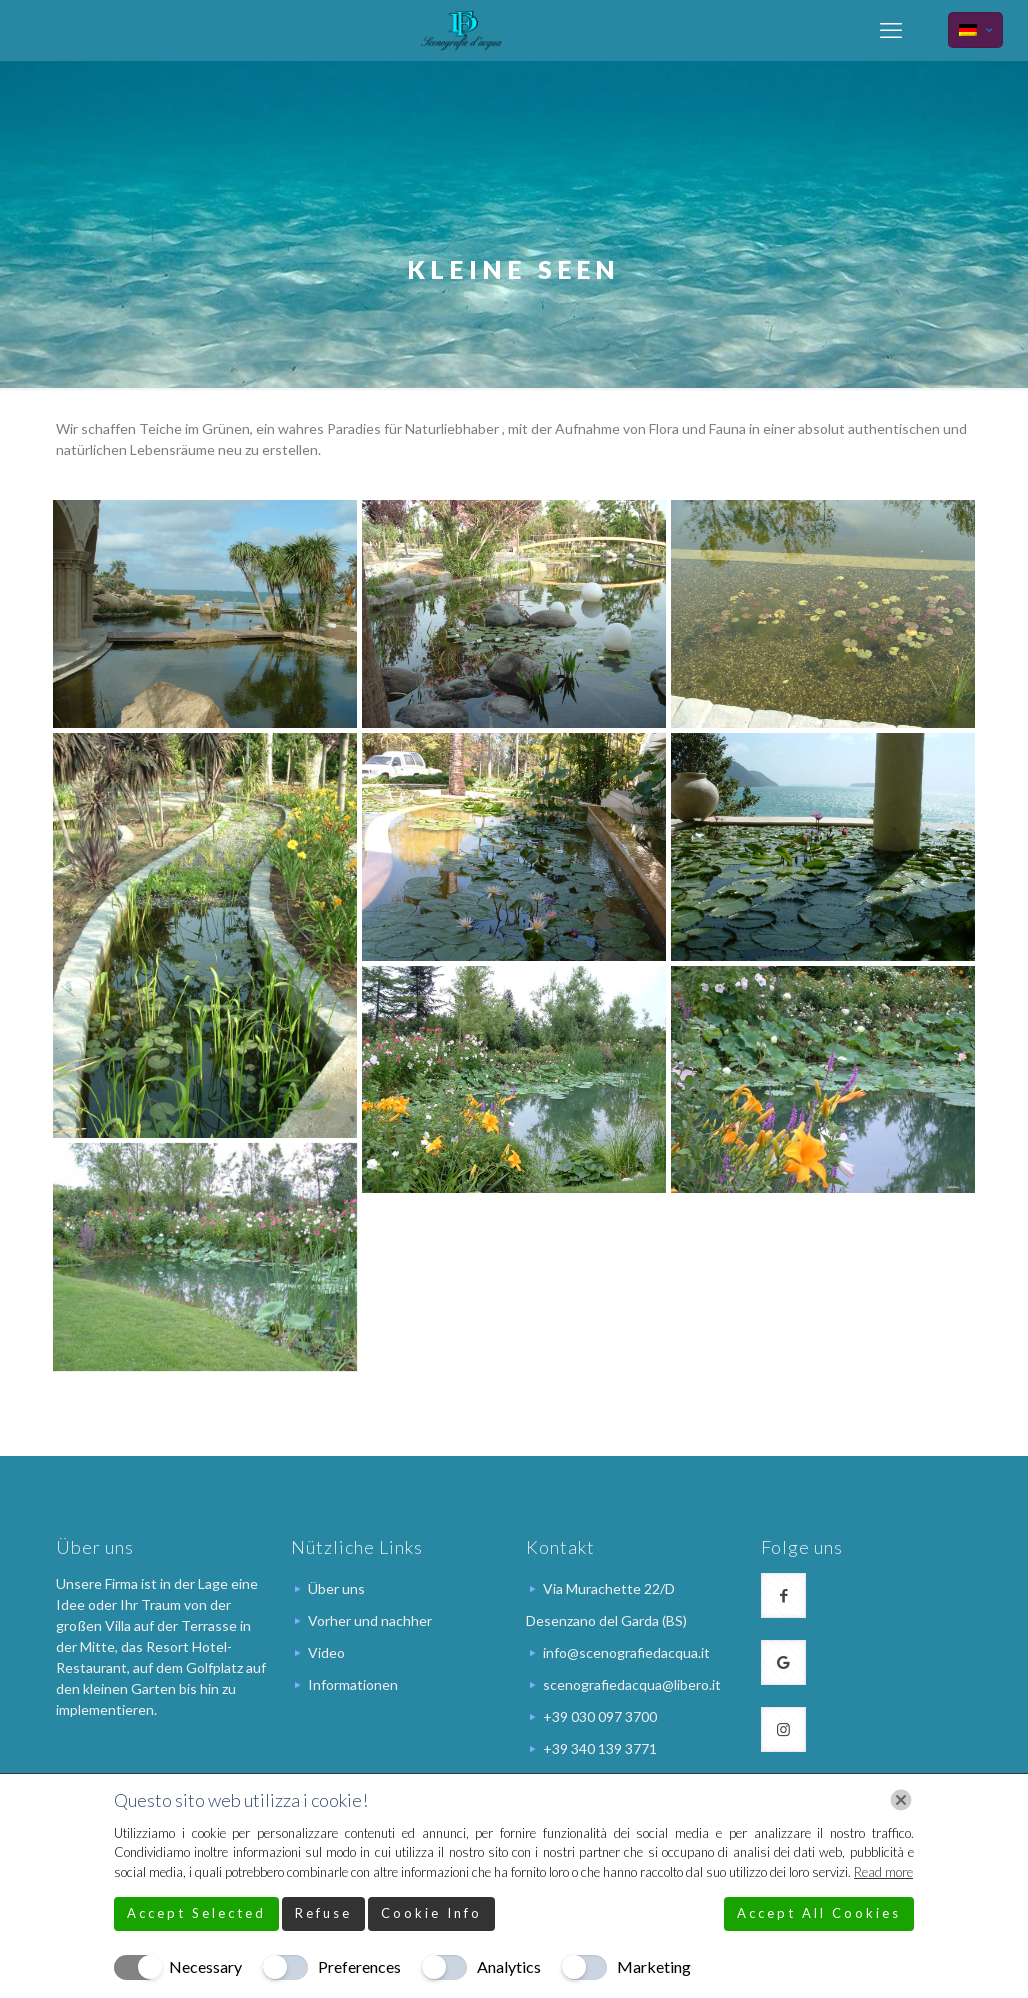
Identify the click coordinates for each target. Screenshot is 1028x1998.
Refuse (323, 1913)
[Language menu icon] (975, 30)
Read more (883, 1872)
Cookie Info (431, 1913)
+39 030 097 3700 (600, 1716)
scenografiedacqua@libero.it (632, 1684)
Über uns (336, 1588)
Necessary (205, 1966)
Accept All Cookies (819, 1913)
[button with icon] (783, 1595)
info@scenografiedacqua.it (626, 1652)
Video (326, 1652)
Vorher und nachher (370, 1620)
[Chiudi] (901, 1800)
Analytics (509, 1966)
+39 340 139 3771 (600, 1748)
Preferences (359, 1966)
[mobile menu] (891, 30)
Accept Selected (196, 1913)
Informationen (353, 1684)
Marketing (654, 1966)
